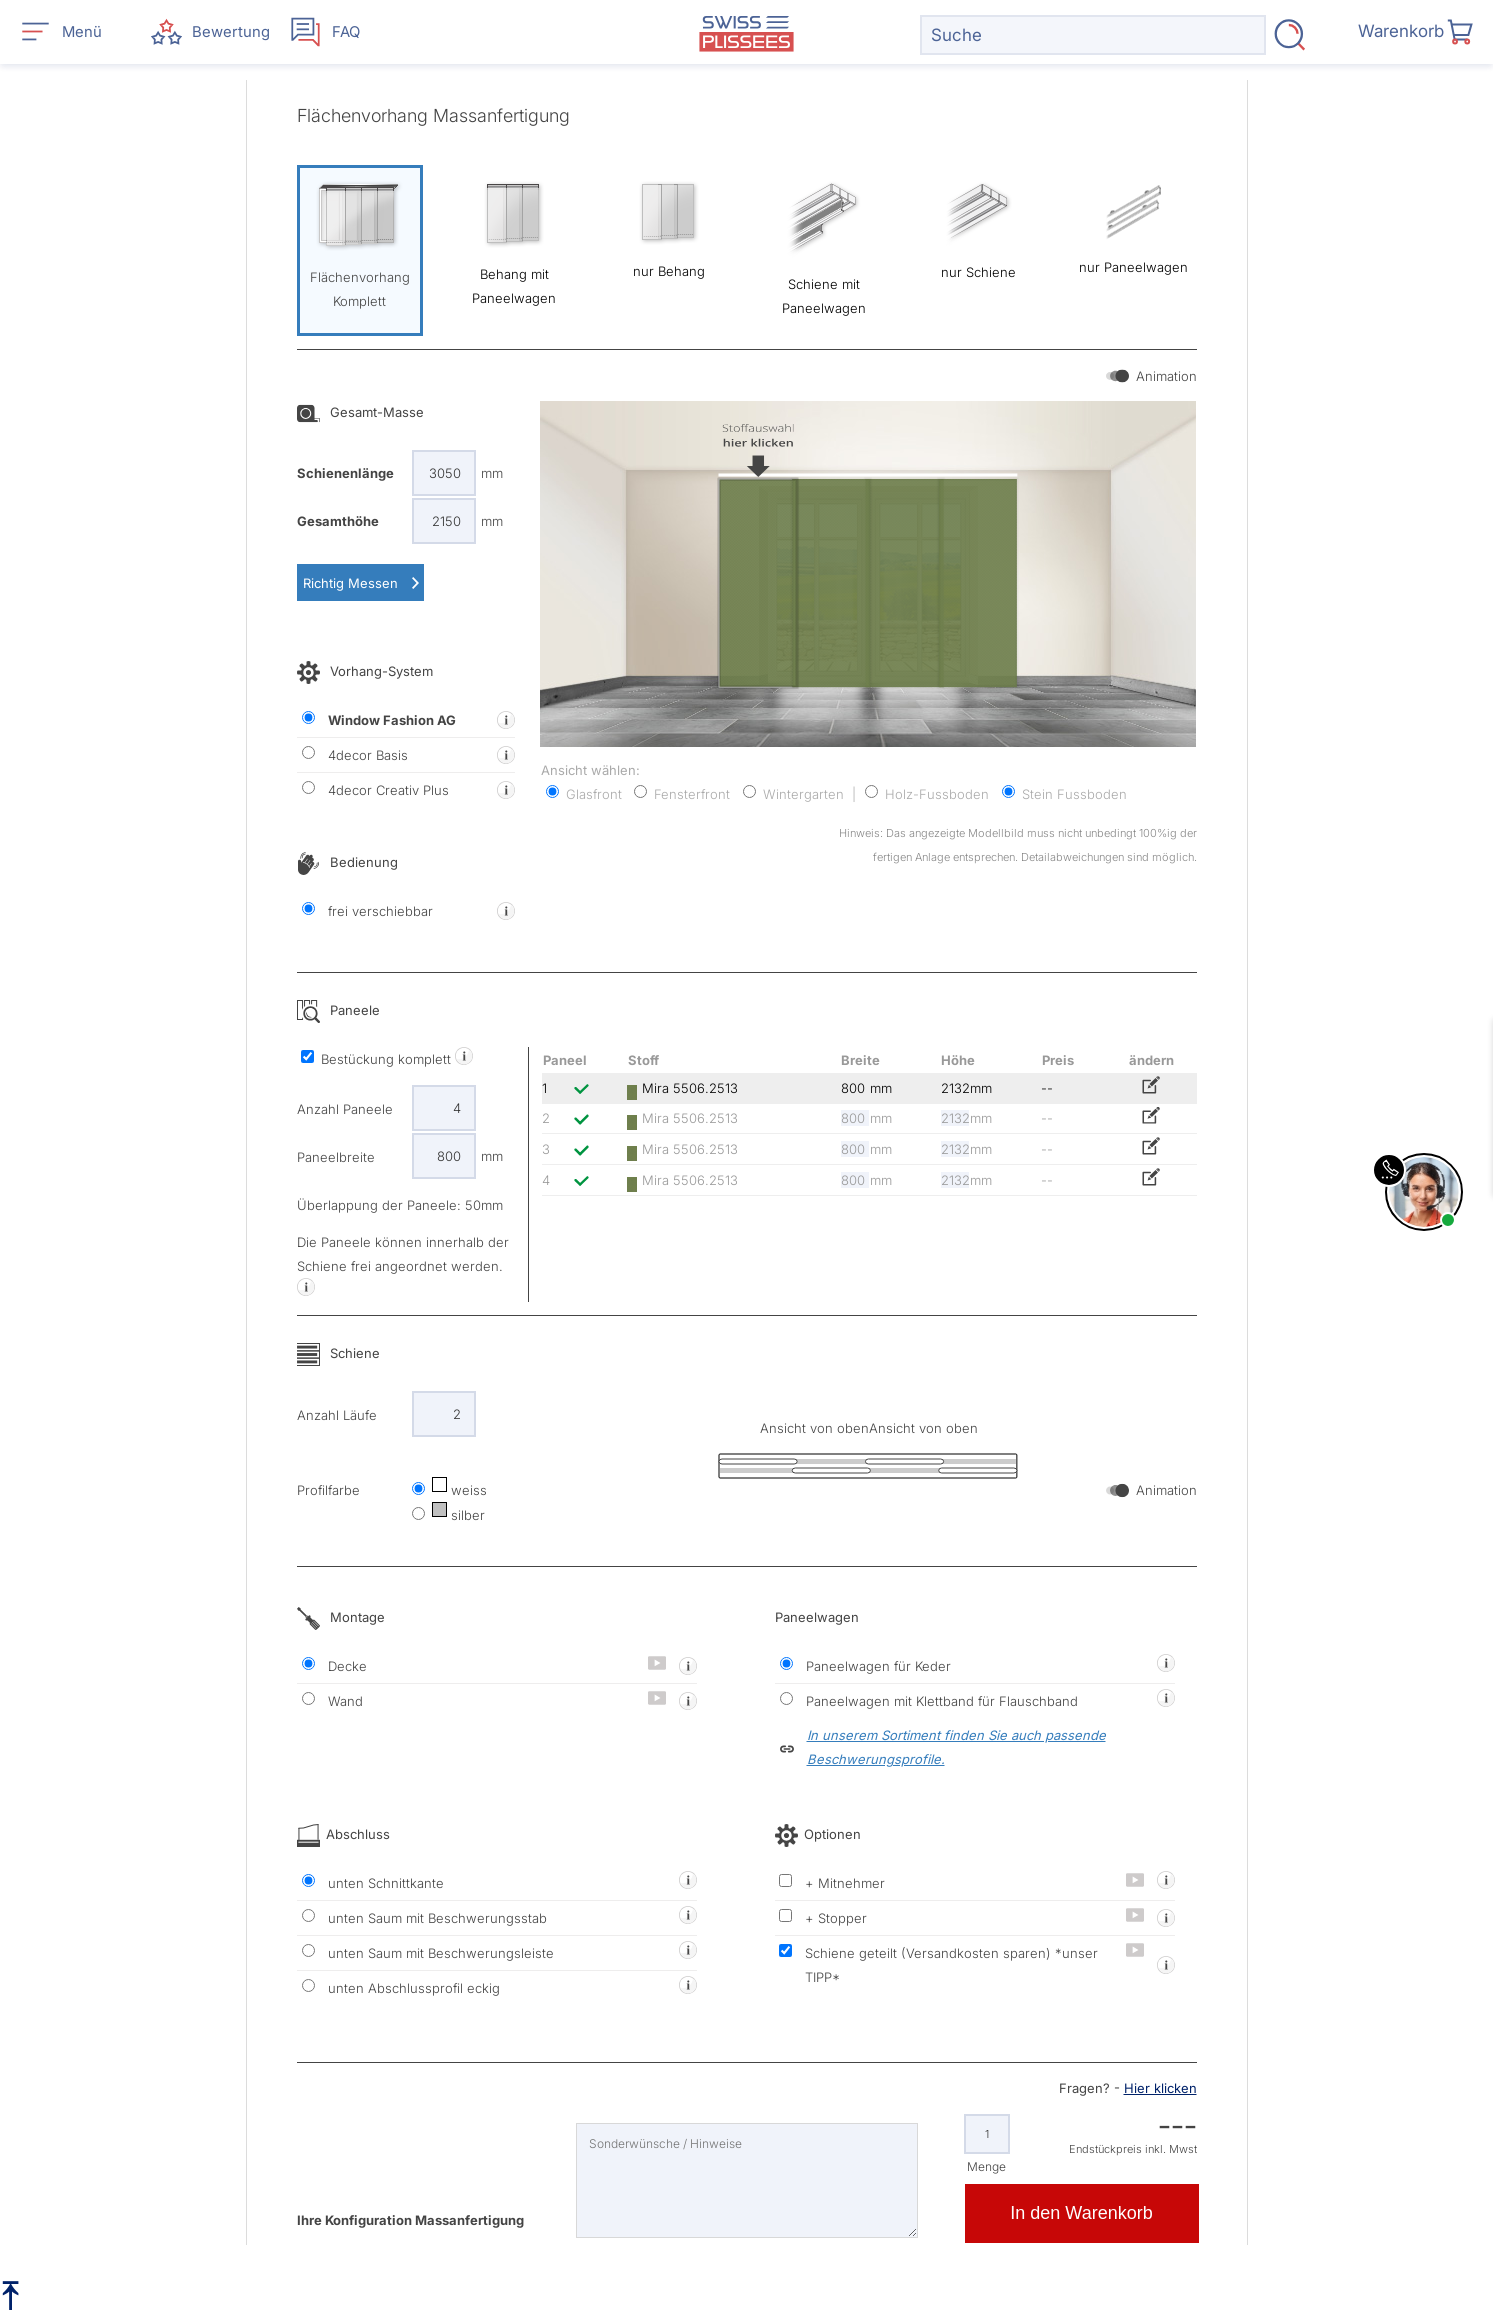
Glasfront (584, 793)
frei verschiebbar (367, 910)
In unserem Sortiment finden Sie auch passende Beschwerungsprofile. (956, 1747)
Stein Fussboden (1064, 793)
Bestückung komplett (378, 1059)
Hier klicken (1160, 2088)
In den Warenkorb (1081, 2213)
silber (456, 1515)
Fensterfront (682, 793)
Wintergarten (793, 793)
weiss (457, 1490)
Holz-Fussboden (927, 793)
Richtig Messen (350, 583)
